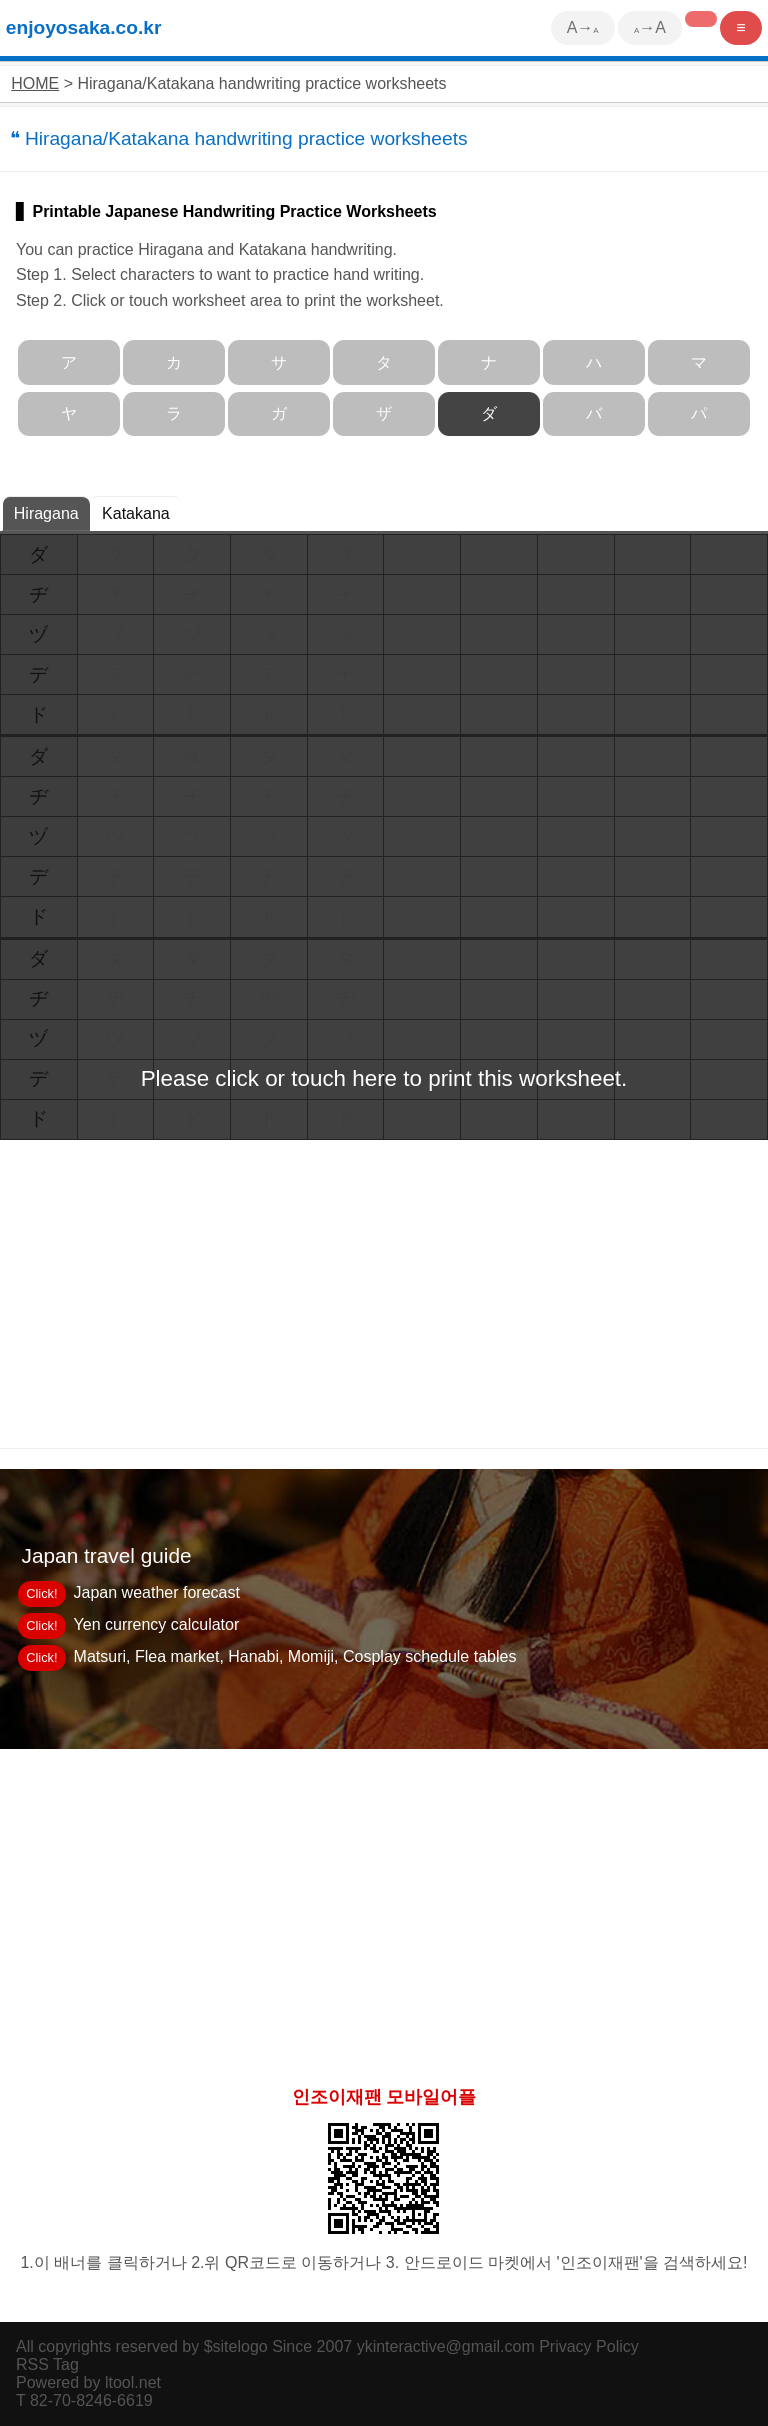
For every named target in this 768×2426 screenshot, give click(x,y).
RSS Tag (47, 2364)
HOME (35, 83)
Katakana (136, 513)
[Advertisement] (384, 1909)
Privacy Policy (589, 2346)
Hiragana (46, 513)
